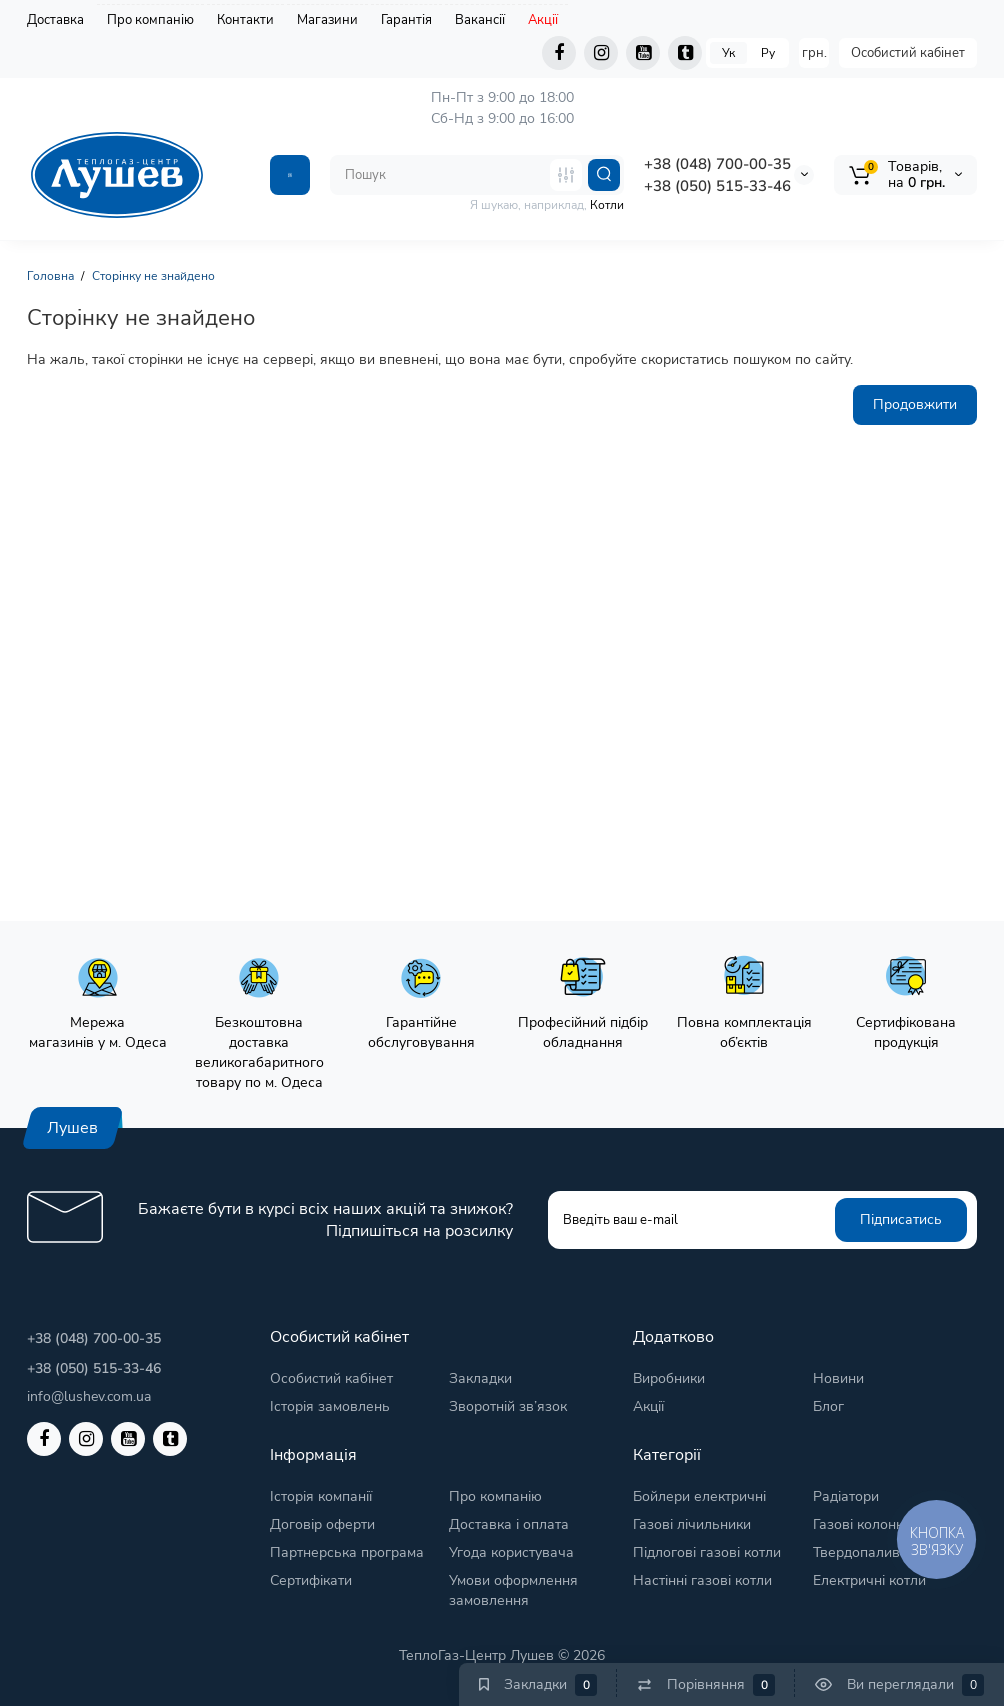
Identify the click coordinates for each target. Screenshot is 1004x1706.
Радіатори (846, 1496)
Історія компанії (321, 1496)
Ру (768, 53)
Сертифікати (311, 1580)
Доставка (55, 20)
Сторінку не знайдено (153, 276)
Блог (828, 1406)
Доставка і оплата (509, 1524)
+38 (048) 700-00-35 (717, 164)
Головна (50, 276)
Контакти (245, 20)
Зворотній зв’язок (508, 1406)
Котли (607, 205)
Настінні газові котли (702, 1580)
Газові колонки (862, 1524)
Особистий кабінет (908, 53)
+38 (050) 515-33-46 (717, 186)
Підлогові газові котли (707, 1552)
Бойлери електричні (699, 1496)
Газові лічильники (692, 1524)
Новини (838, 1378)
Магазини (327, 20)
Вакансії (480, 20)
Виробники (669, 1378)
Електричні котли (869, 1580)
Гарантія (406, 20)
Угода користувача (511, 1552)
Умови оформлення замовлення (513, 1590)
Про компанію (150, 20)
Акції (543, 20)
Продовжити (915, 404)
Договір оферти (322, 1524)
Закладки (480, 1378)
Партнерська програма (347, 1552)
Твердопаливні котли (882, 1552)
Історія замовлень (330, 1406)
